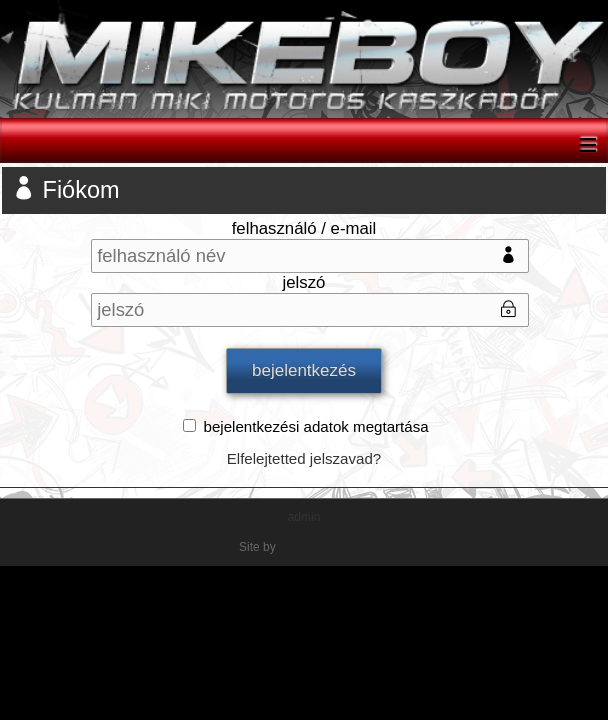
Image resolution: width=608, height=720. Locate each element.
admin (304, 517)
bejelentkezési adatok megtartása (316, 426)
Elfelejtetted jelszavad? (304, 458)
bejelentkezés (304, 370)
